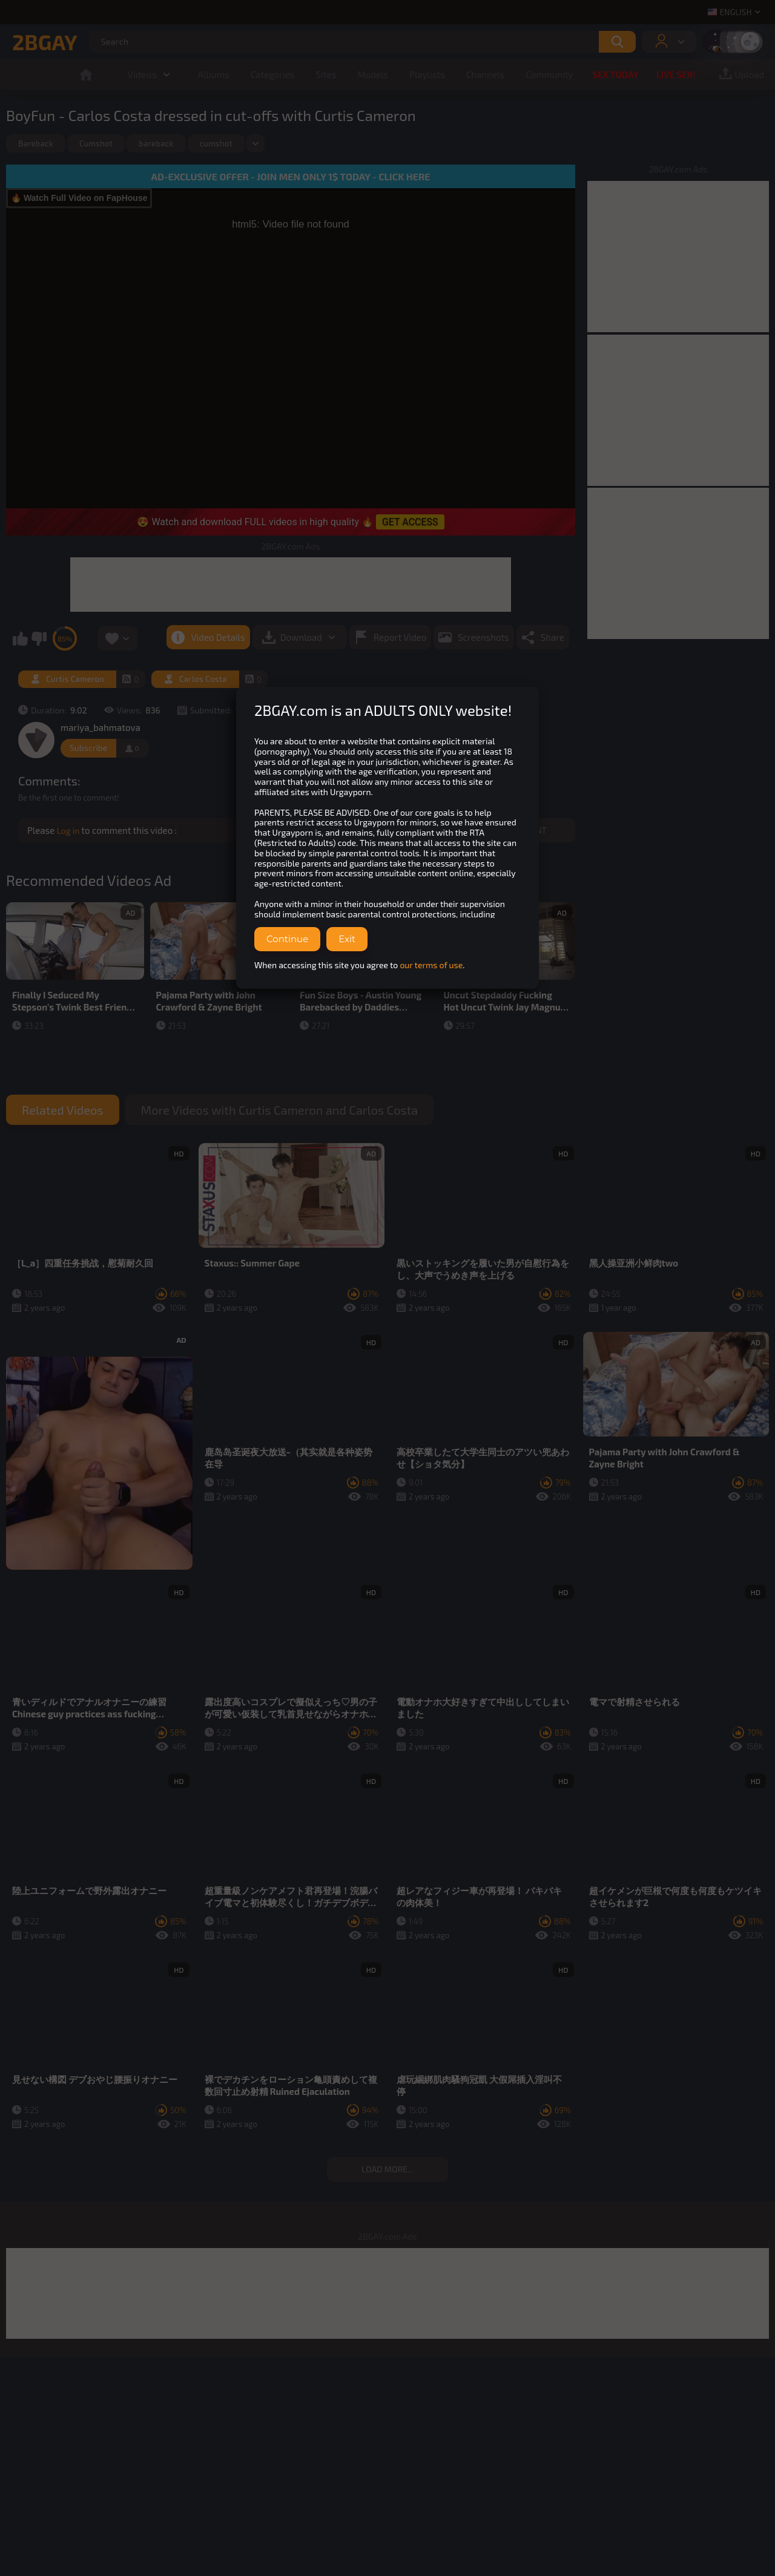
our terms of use (431, 965)
